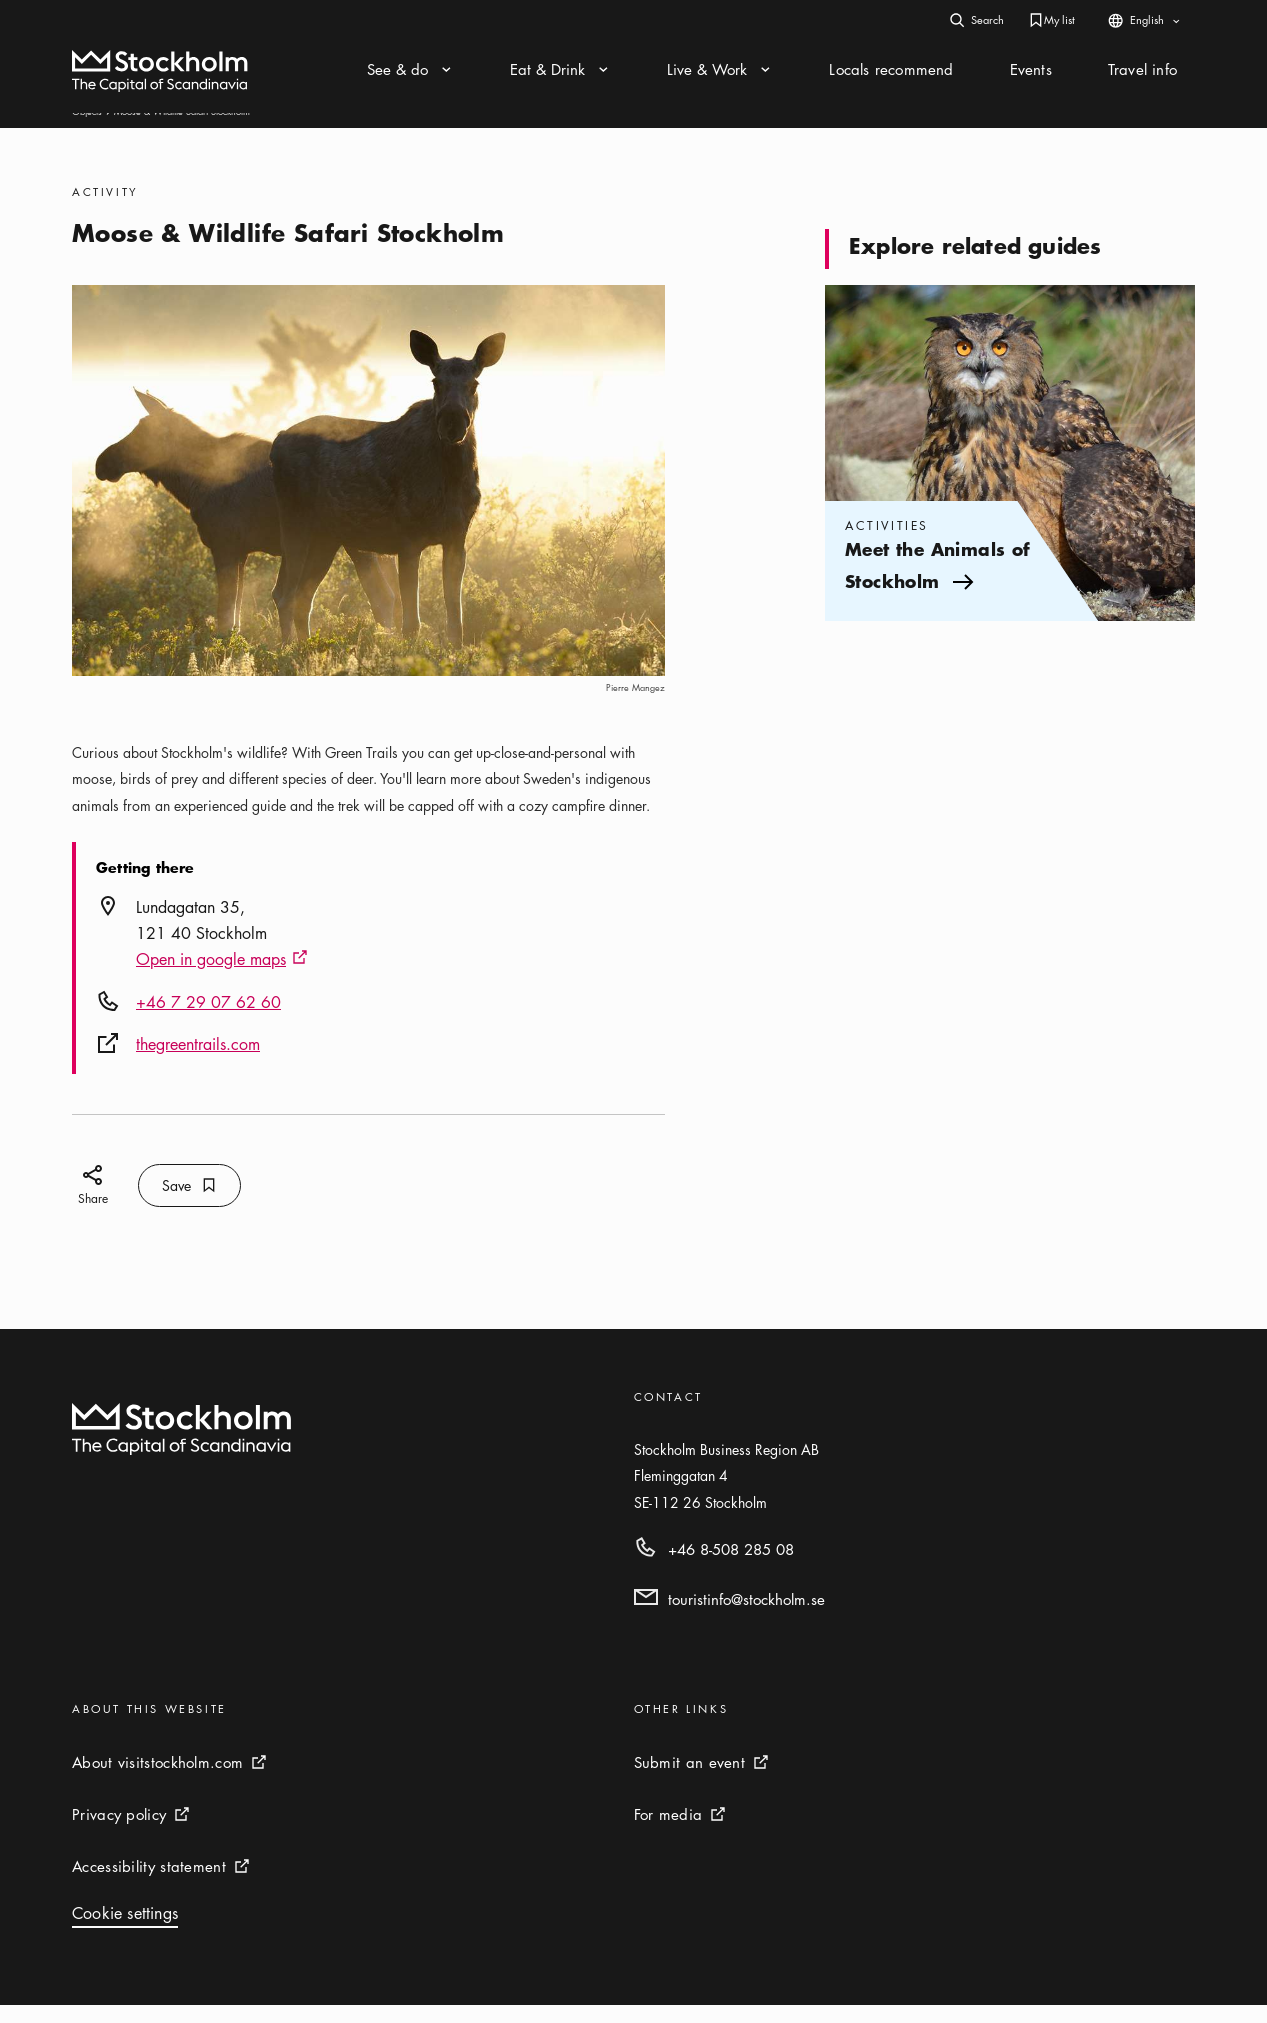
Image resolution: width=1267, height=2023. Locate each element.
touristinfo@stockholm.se (746, 1617)
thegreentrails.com (198, 1062)
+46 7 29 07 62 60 (208, 1020)
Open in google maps (222, 978)
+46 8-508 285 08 (731, 1567)
